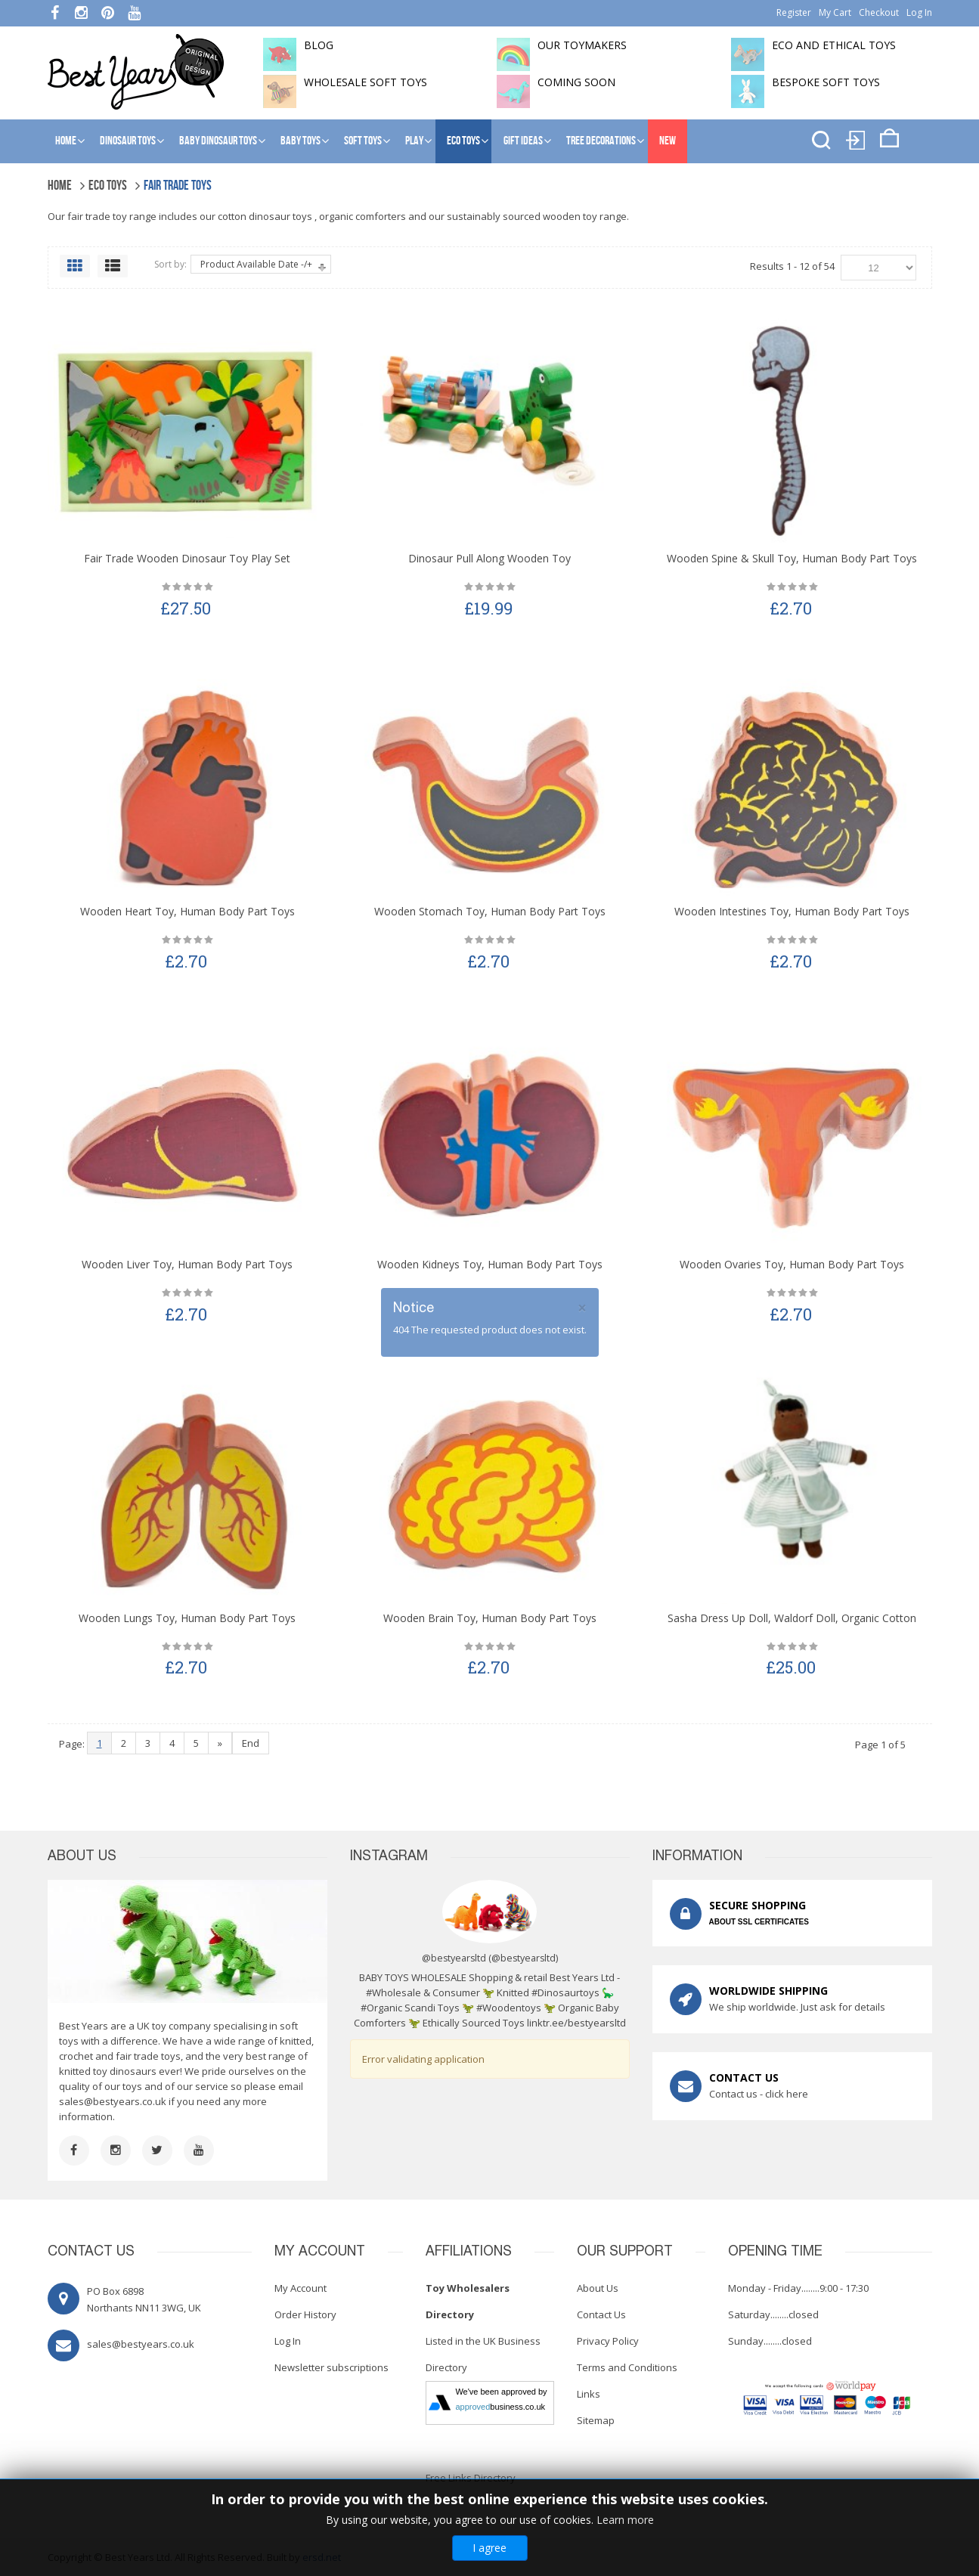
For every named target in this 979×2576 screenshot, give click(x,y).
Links (588, 2394)
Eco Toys (463, 141)
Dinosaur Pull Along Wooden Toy (489, 558)
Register (793, 12)
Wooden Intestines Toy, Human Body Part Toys (791, 911)
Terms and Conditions (627, 2367)
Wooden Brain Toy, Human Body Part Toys (489, 1618)
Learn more (625, 2520)
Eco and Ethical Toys (834, 45)
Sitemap (596, 2420)
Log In (919, 12)
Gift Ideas (523, 141)
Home (65, 141)
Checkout (879, 12)
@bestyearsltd (523, 1958)
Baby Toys (300, 141)
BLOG (318, 45)
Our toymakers (582, 45)
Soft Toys (363, 141)
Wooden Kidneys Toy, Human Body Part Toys (490, 1264)
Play (414, 141)
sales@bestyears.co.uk (112, 2101)
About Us (597, 2288)
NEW (667, 141)
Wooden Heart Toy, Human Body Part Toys (187, 911)
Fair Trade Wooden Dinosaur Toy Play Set (187, 558)
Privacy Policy (608, 2341)
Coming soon (576, 82)
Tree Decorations (601, 141)
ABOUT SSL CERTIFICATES (759, 1922)
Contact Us (601, 2314)
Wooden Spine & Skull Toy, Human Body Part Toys (792, 558)
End (250, 1743)
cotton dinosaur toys (265, 216)
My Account (300, 2288)
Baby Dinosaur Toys (218, 141)
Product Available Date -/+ (256, 264)
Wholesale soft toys (365, 82)
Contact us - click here (758, 2094)
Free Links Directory (471, 2478)
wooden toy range (585, 216)
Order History (305, 2314)
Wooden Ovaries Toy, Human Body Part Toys (792, 1264)
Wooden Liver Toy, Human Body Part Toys (187, 1264)
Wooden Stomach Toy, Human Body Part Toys (490, 911)
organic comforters (362, 216)
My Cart (835, 12)
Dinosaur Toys (128, 141)
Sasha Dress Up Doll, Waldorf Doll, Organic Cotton (792, 1618)
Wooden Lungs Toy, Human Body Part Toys (187, 1618)
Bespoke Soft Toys (826, 82)
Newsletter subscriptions (331, 2367)
